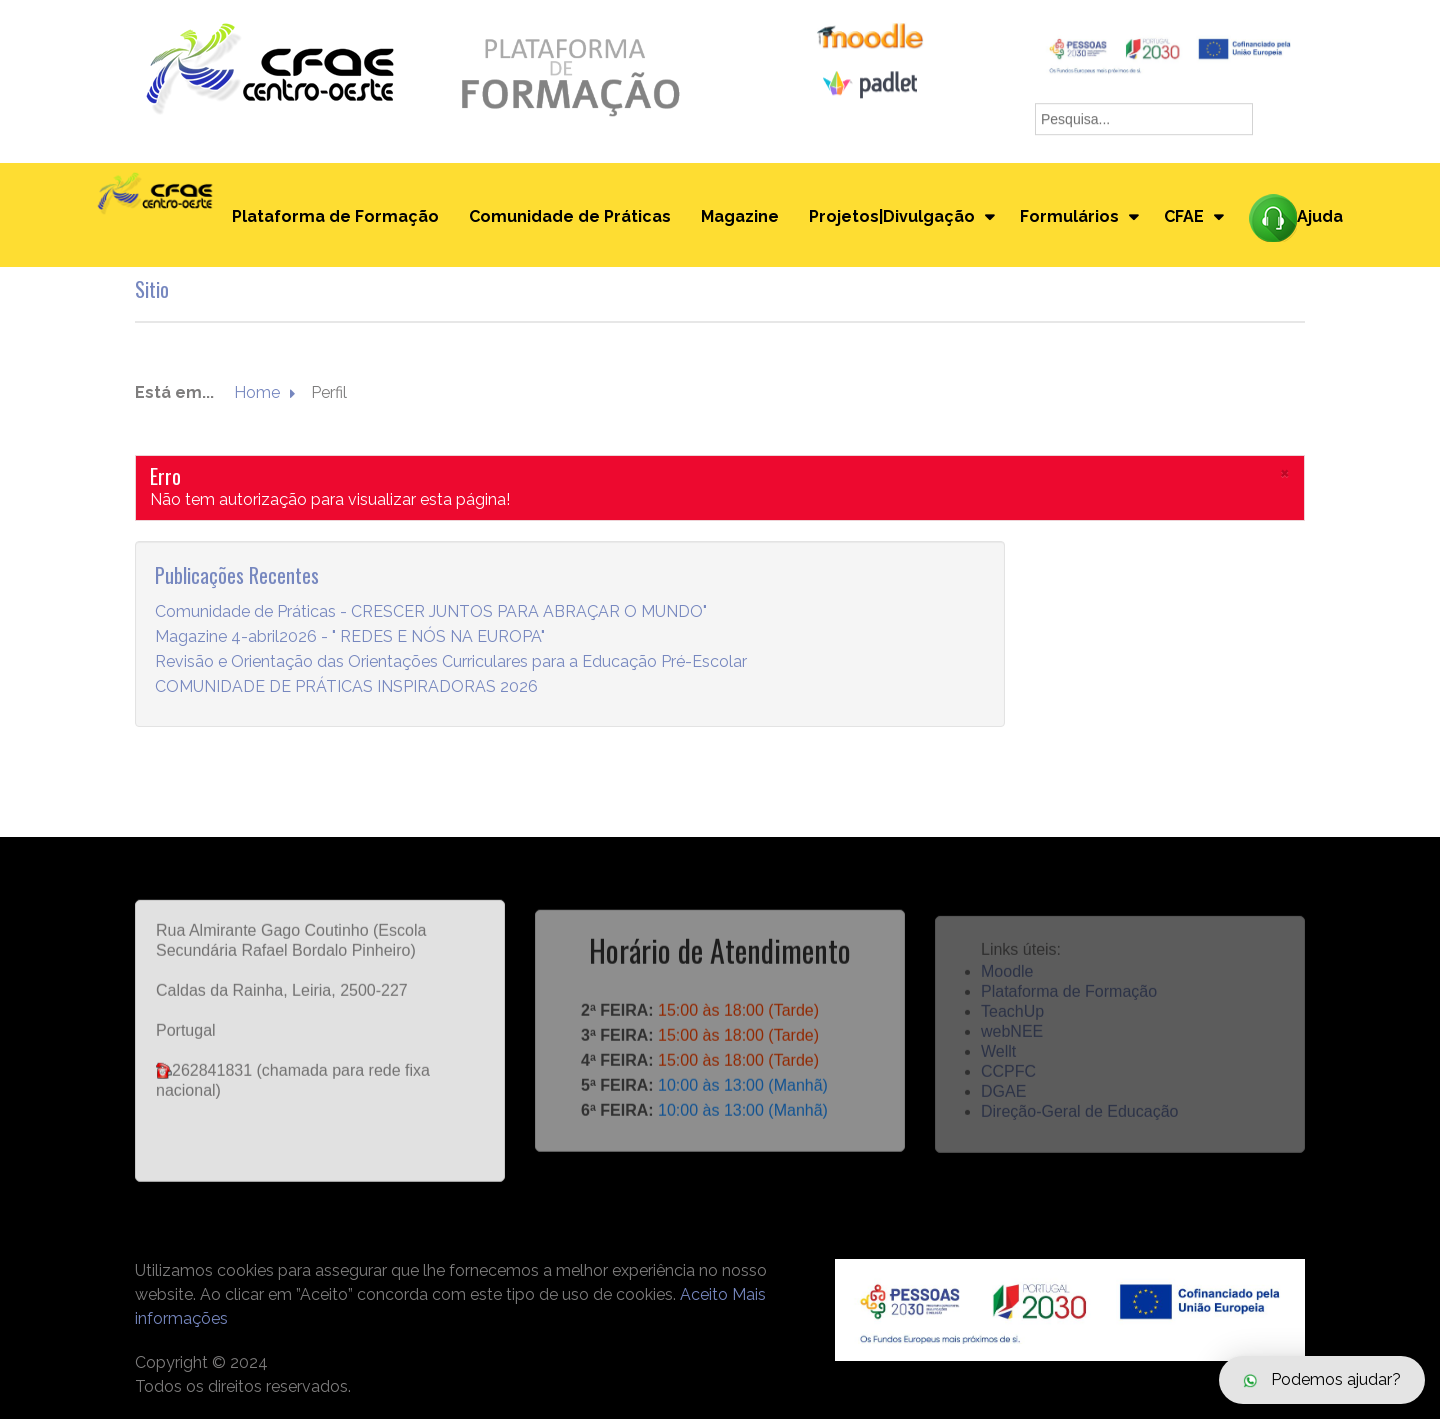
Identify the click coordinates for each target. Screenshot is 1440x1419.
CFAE (1184, 216)
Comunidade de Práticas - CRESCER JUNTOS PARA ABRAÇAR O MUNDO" (431, 612)
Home (257, 393)
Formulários (1069, 216)
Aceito (704, 1294)
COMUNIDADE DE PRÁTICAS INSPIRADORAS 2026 (346, 687)
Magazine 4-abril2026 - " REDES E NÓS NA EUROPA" (350, 637)
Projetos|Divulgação (892, 216)
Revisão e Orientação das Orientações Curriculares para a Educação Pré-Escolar (451, 662)
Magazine (740, 216)
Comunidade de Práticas (570, 216)
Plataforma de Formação (335, 216)
